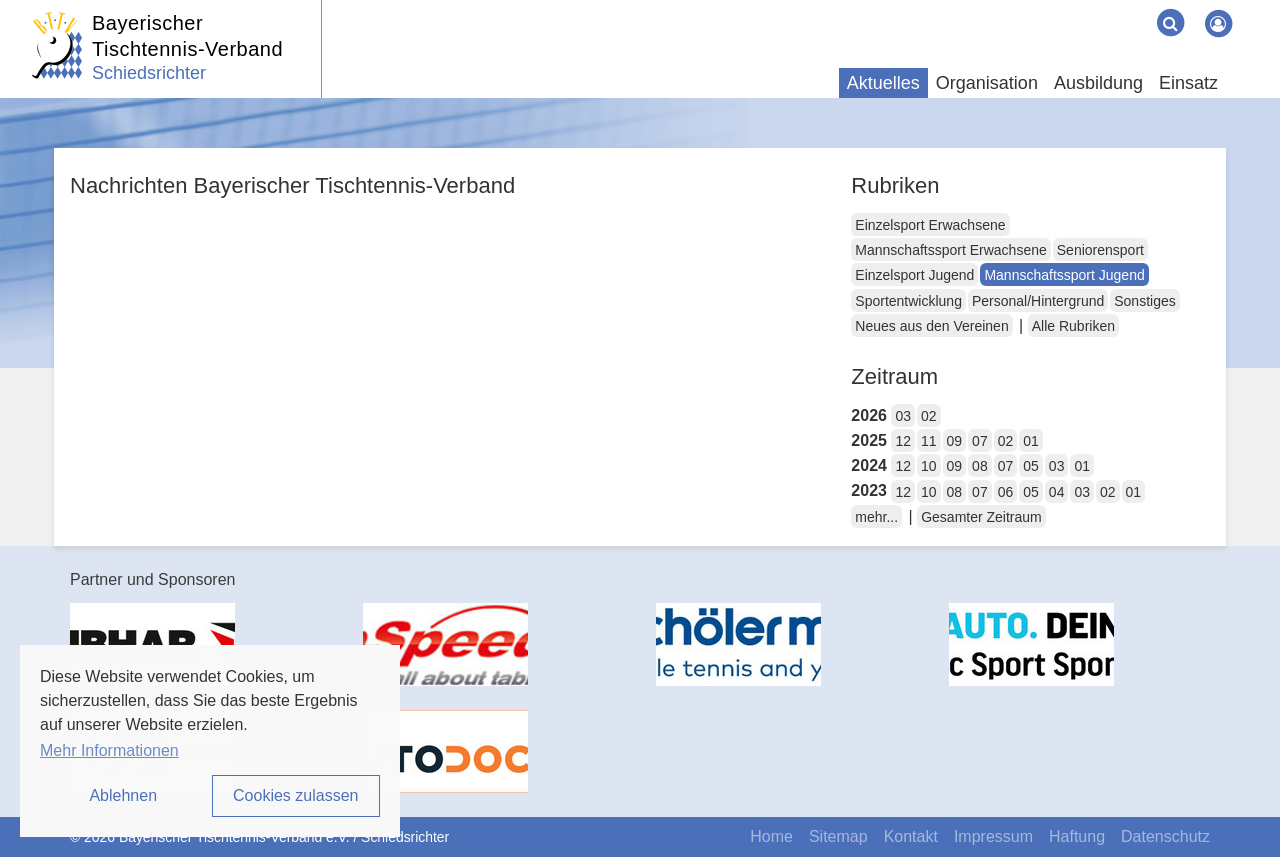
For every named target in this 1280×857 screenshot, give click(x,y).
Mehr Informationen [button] (109, 750)
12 (903, 441)
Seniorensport (1100, 250)
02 (929, 416)
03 (903, 416)
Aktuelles (883, 83)
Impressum (993, 836)
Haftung (1077, 836)
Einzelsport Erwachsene (930, 225)
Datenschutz (1165, 836)
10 (929, 466)
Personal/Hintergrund (1038, 301)
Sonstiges (1144, 301)
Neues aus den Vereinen (931, 326)
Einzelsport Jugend (914, 275)
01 (1031, 441)
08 (980, 466)
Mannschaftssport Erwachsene (950, 250)
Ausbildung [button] (1098, 83)
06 (1006, 492)
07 (980, 441)
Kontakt (911, 836)
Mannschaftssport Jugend (1064, 275)
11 (929, 441)
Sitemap (838, 836)
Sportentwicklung (908, 301)
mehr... (876, 517)
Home (771, 836)
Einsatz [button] (1188, 83)
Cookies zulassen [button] (295, 795)
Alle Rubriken (1073, 326)
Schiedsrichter (149, 73)
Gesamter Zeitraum (981, 517)
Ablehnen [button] (123, 795)
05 (1031, 466)
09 (955, 441)
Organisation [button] (987, 83)
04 (1057, 492)
